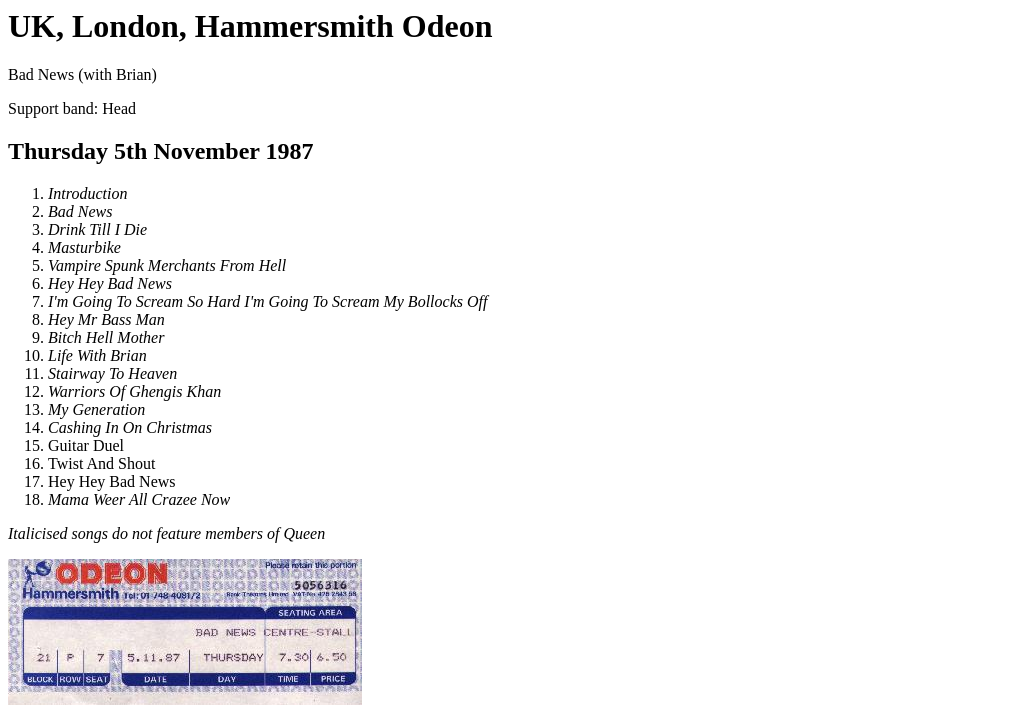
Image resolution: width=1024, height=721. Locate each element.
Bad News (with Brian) (512, 385)
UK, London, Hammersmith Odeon (250, 26)
